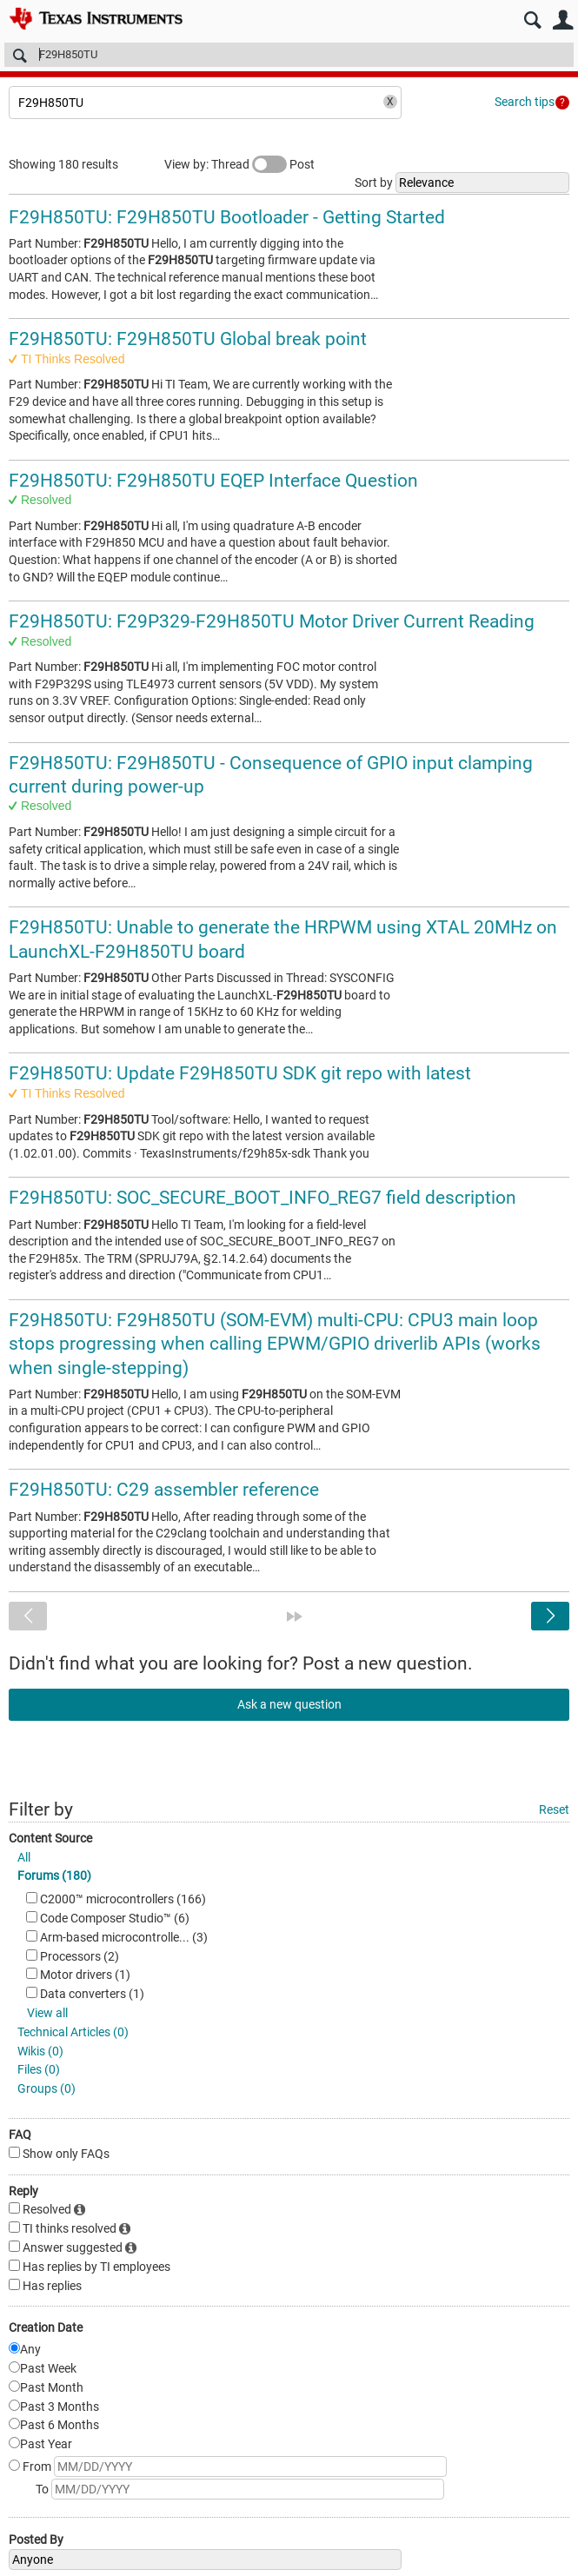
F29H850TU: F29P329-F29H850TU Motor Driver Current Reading (272, 621)
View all (47, 2013)
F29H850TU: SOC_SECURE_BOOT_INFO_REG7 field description (262, 1197)
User (563, 20)
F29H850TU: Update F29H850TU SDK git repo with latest (240, 1073)
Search (532, 20)
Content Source (50, 1838)
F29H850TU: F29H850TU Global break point (188, 339)
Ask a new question (289, 1704)
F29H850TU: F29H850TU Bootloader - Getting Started (227, 217)
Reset (554, 1809)
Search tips (525, 102)
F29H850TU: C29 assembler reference (164, 1489)
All (23, 1857)
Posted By (36, 2539)
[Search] (289, 55)
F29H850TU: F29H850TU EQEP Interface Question (213, 480)
